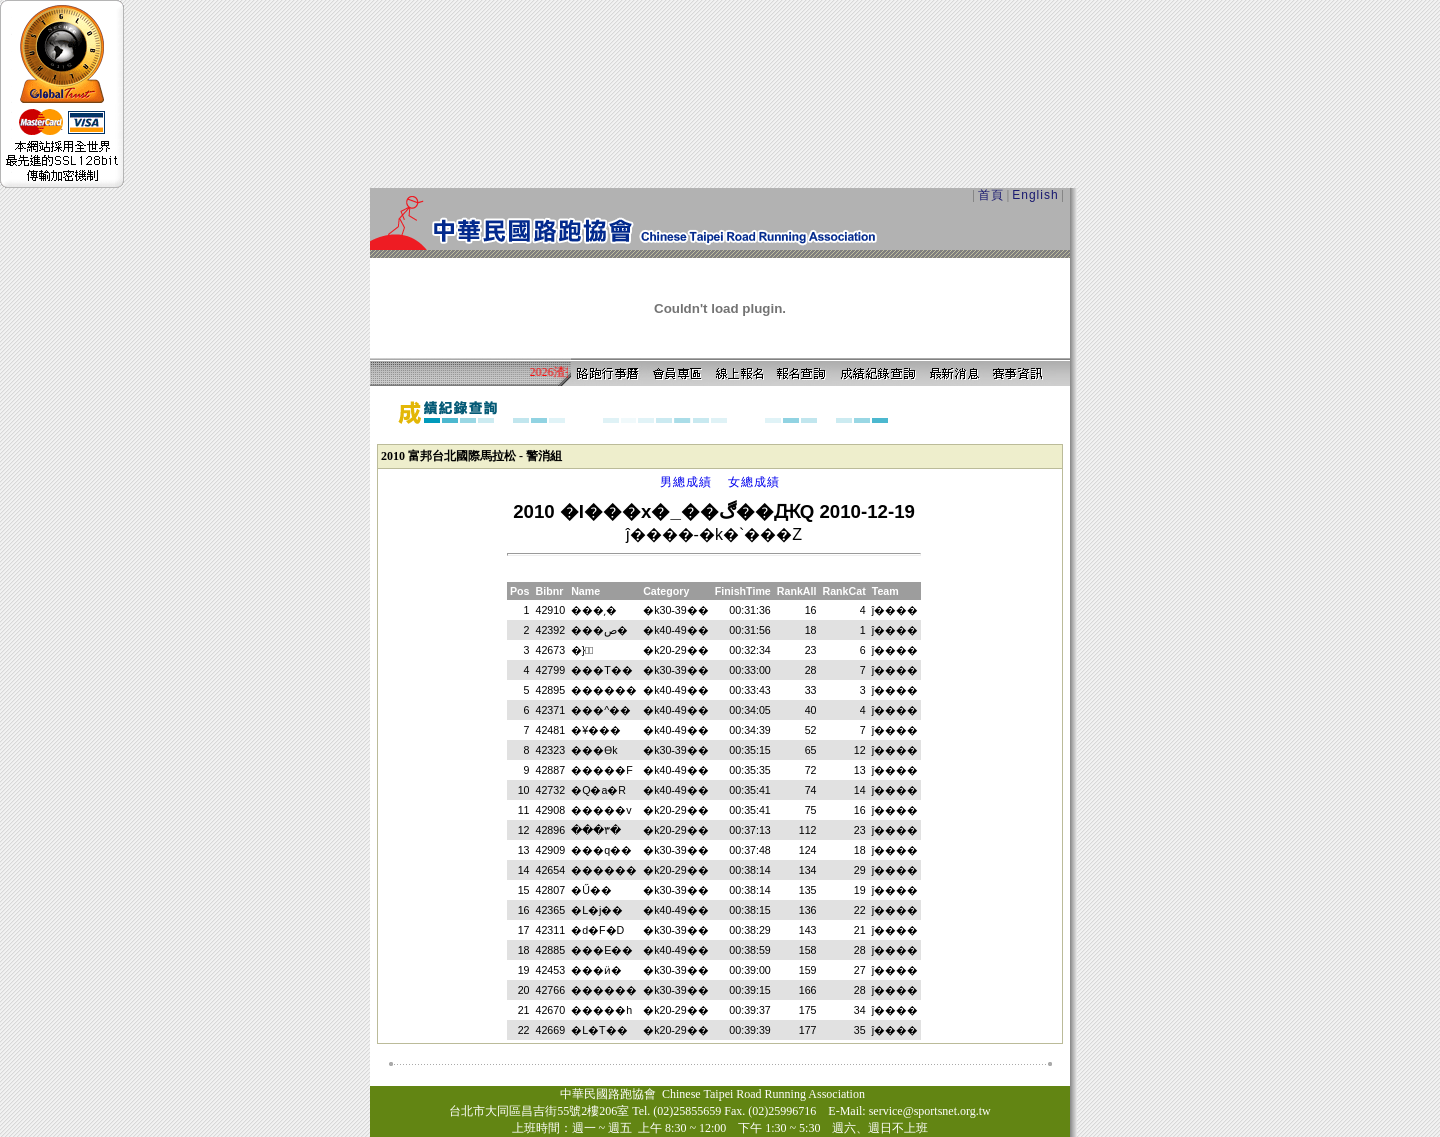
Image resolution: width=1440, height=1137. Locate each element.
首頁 (991, 195)
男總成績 (686, 482)
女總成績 (754, 482)
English (1035, 195)
